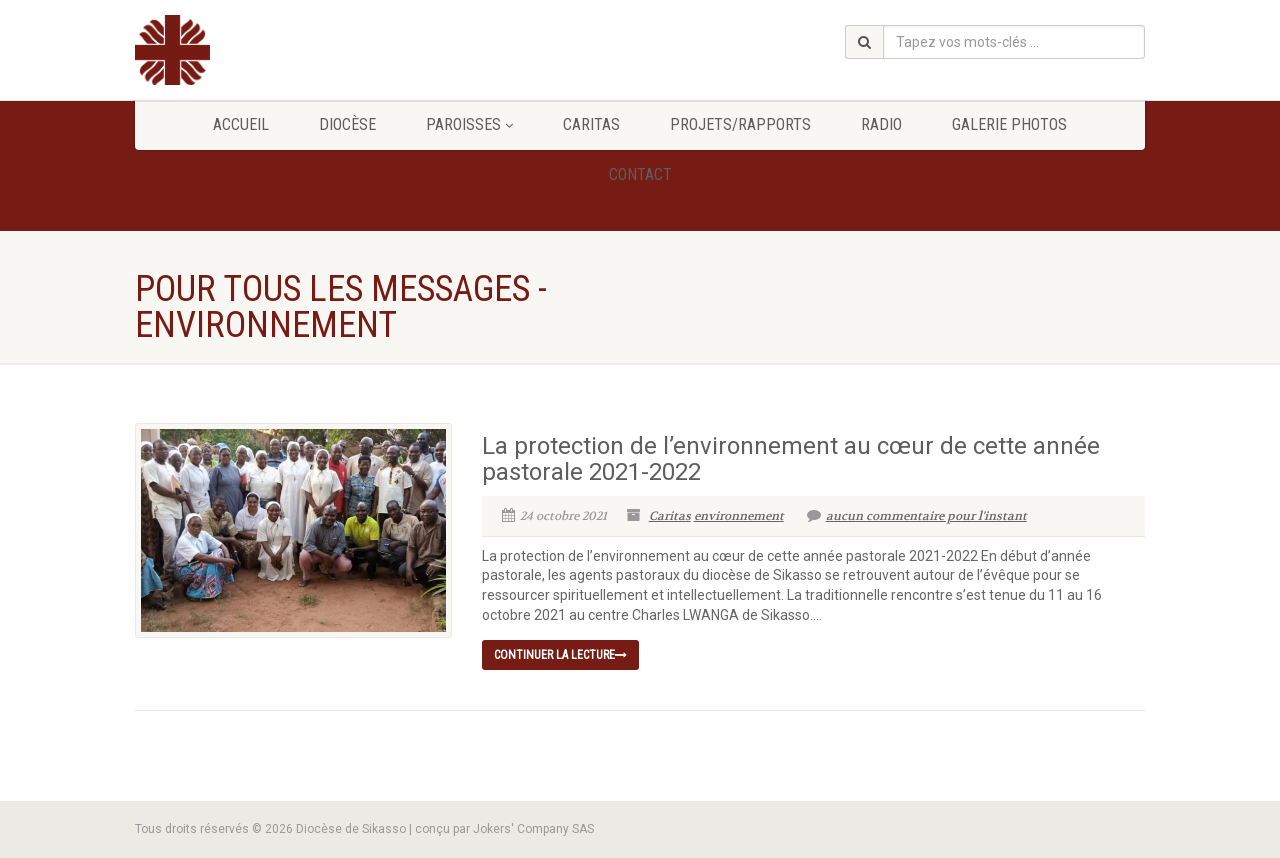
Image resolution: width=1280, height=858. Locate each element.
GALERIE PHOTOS (1009, 124)
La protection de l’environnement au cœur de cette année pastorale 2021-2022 (791, 459)
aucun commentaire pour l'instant (917, 516)
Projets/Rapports (740, 124)
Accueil (241, 124)
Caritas (591, 124)
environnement (739, 516)
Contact (640, 174)
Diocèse (347, 124)
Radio (881, 124)
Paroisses (469, 124)
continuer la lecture (560, 655)
